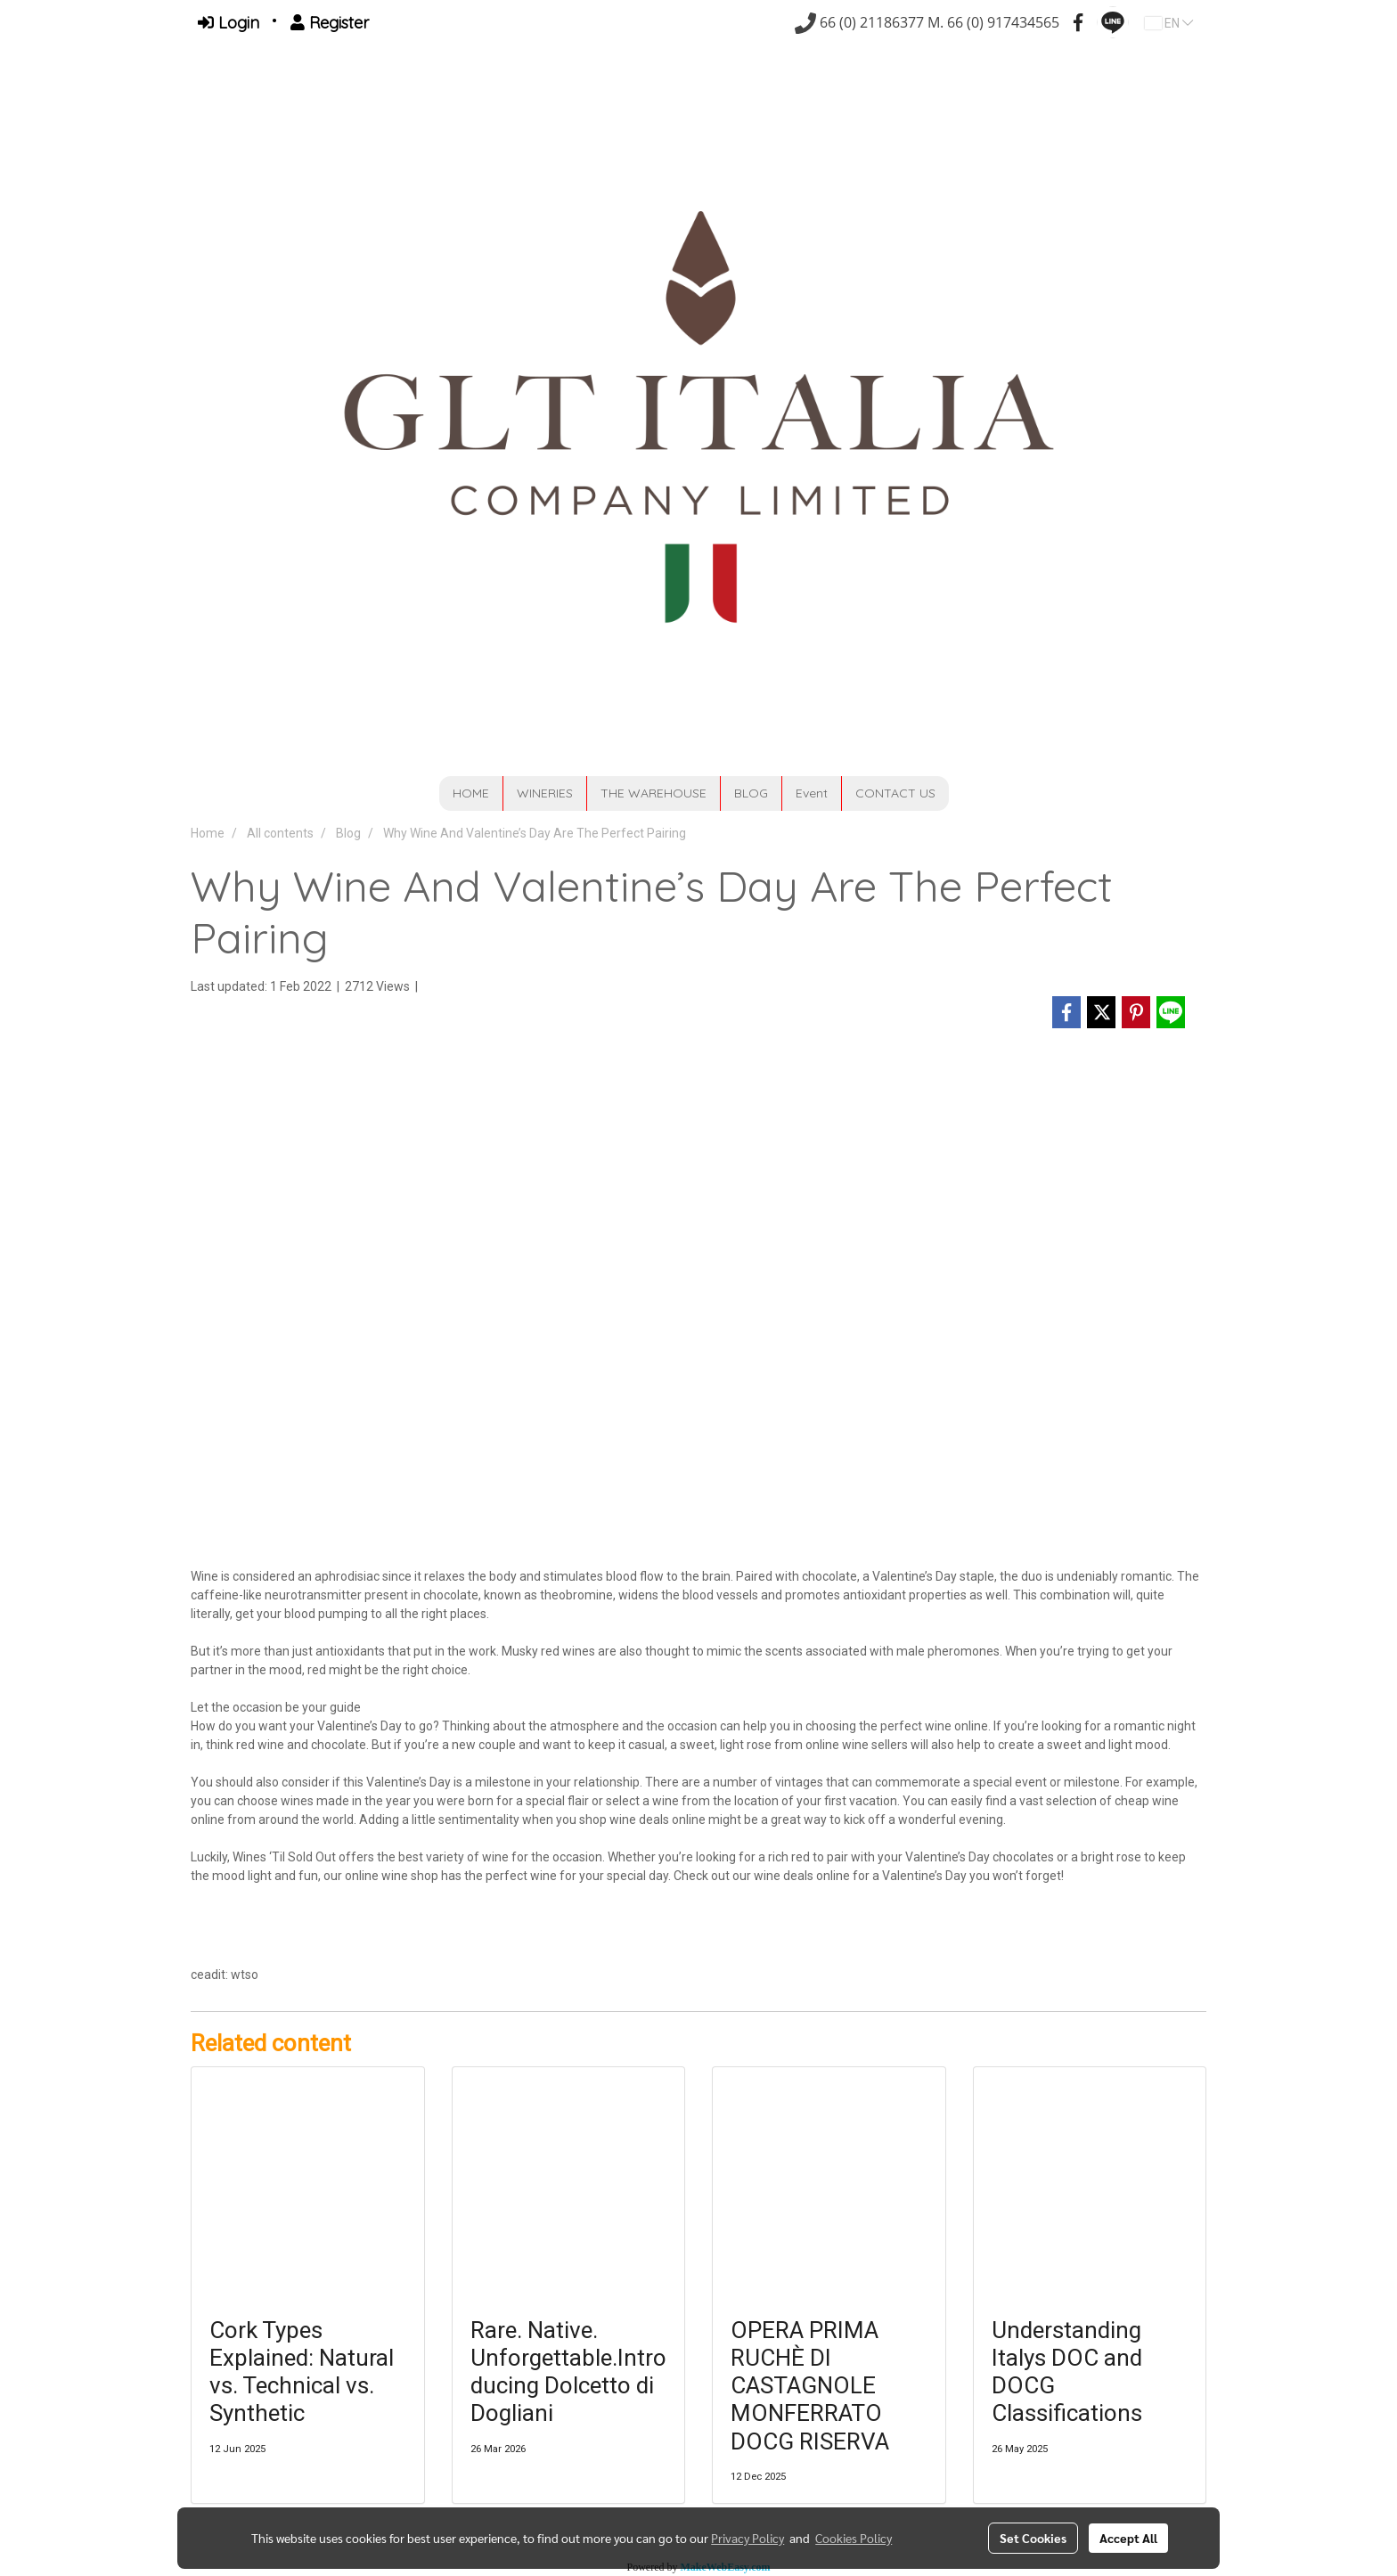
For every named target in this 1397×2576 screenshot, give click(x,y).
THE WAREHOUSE (653, 793)
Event (812, 793)
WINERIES (545, 793)
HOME (471, 793)
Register (329, 22)
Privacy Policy (747, 2538)
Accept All (1128, 2538)
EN (1169, 23)
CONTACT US (895, 793)
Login (228, 22)
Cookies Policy (853, 2538)
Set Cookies (1033, 2538)
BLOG (751, 793)
